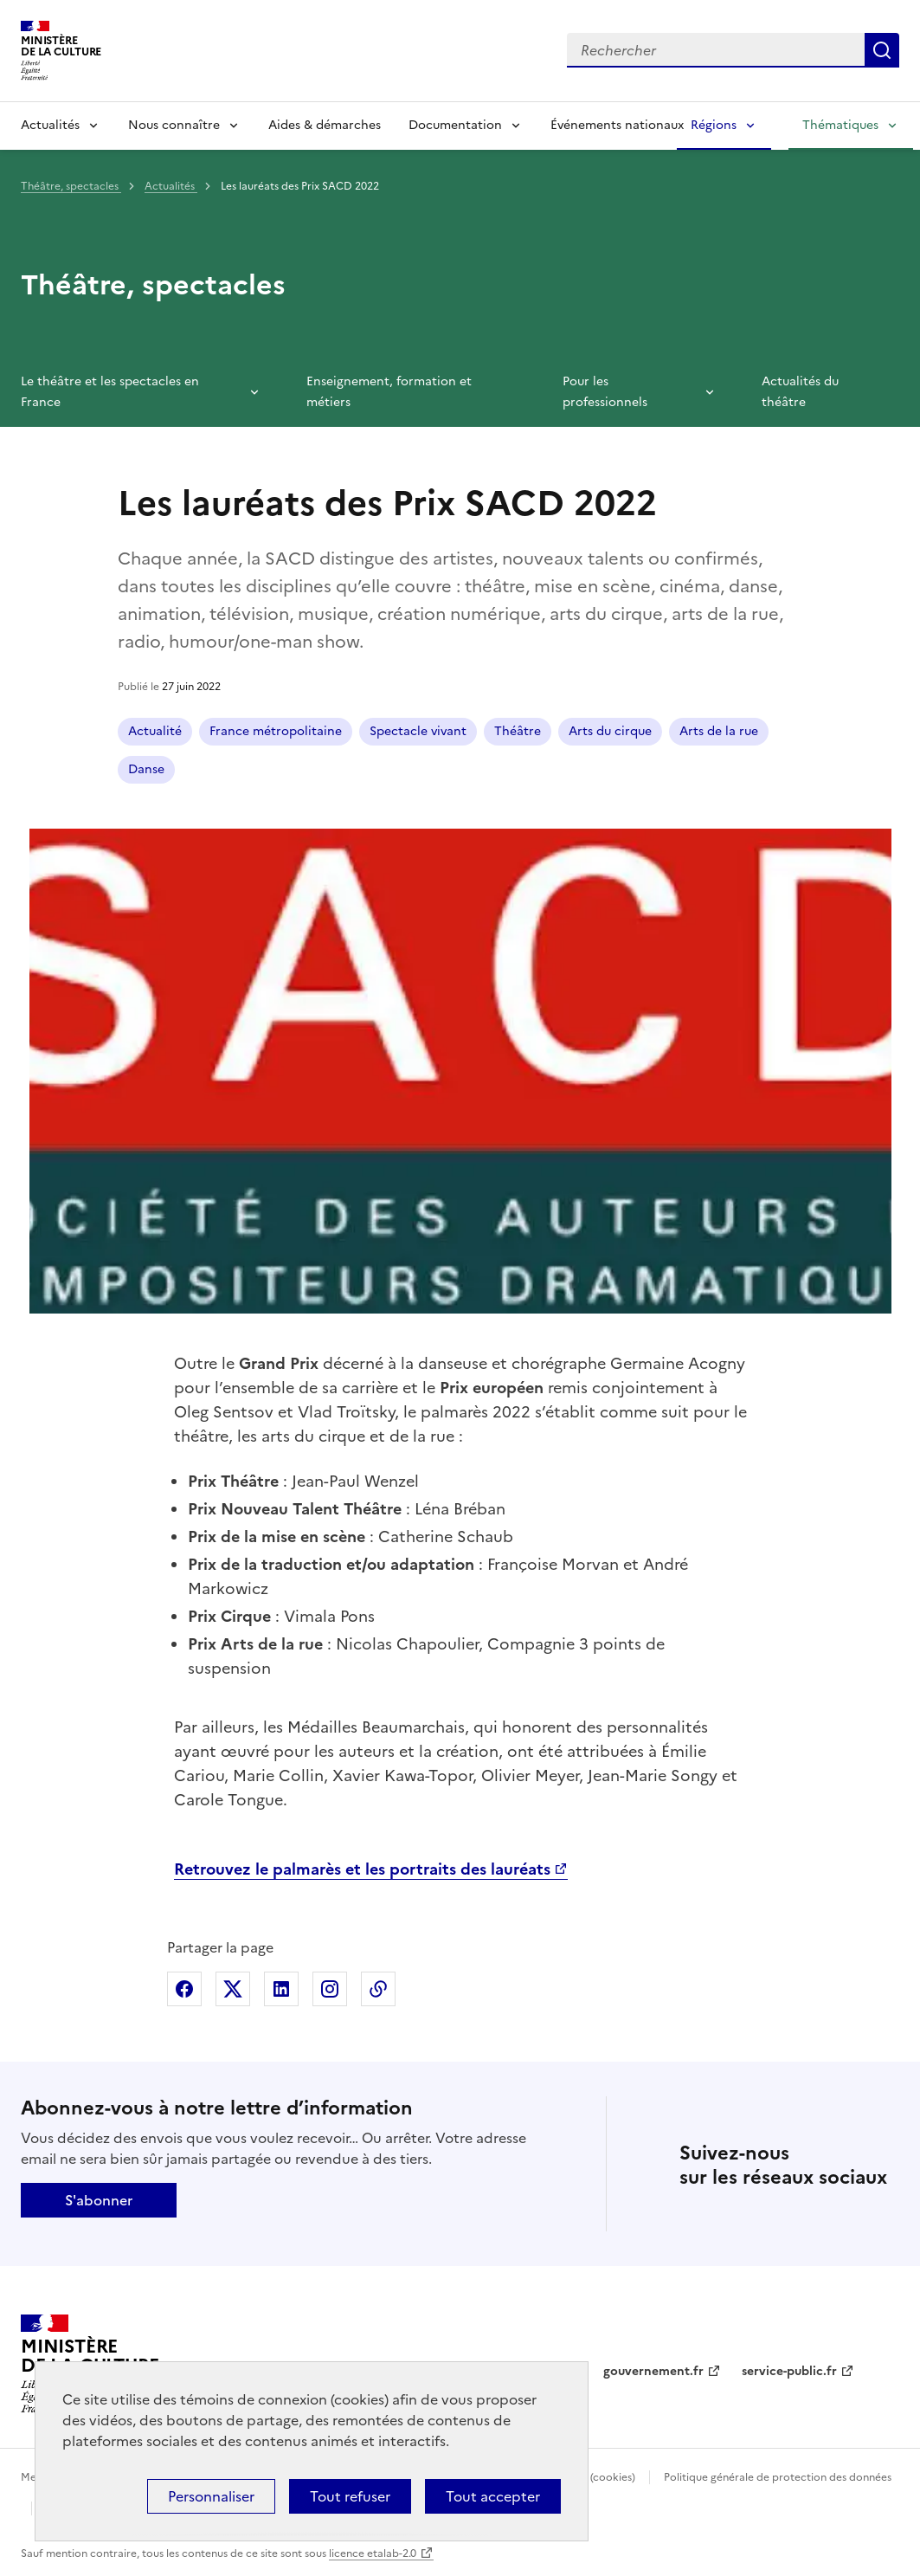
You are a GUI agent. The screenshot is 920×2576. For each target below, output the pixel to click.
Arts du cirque (610, 731)
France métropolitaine (275, 731)
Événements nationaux (617, 125)
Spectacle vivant (418, 731)
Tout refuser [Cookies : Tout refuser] (350, 2496)
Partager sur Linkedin (281, 1989)
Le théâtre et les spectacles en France (110, 391)
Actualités (50, 125)
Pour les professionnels (605, 391)
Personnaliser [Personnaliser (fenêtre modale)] (211, 2496)
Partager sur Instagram (329, 1989)
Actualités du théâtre (800, 391)
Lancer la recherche (882, 50)
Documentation (455, 125)
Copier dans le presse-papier (378, 1989)
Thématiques (840, 125)
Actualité (155, 731)
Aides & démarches (324, 125)
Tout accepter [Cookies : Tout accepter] (493, 2496)
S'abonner (98, 2200)
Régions (714, 125)
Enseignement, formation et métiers (389, 391)
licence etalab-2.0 (372, 2553)
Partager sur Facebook (184, 1989)
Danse (146, 769)
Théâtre (517, 731)
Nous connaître (174, 125)
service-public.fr (789, 2371)
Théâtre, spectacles (71, 186)
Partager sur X (233, 1989)
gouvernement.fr (653, 2371)
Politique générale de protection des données (777, 2477)
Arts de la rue (718, 731)
